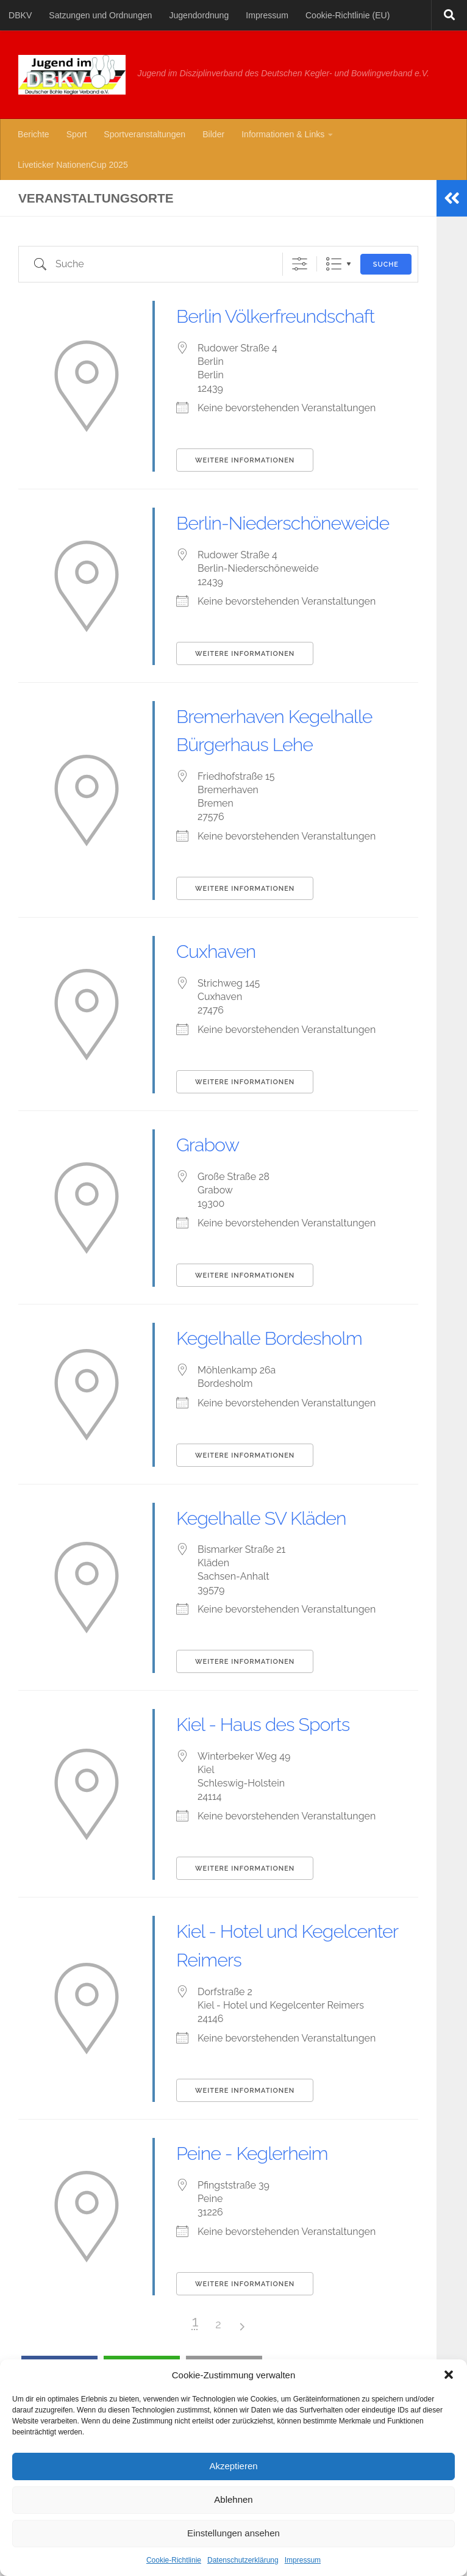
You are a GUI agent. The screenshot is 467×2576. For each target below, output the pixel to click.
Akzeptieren (233, 2466)
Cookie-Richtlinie (173, 2560)
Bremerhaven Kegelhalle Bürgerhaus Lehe (283, 800)
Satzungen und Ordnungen (100, 15)
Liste (333, 264)
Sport (76, 134)
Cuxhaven (223, 1036)
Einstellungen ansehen (233, 2533)
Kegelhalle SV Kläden (277, 1602)
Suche (386, 264)
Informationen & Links (282, 134)
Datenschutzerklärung (243, 2560)
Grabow (213, 1229)
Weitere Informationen (244, 489)
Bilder (213, 134)
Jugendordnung (199, 15)
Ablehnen (233, 2499)
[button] (449, 2375)
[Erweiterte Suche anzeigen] (299, 264)
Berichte (33, 134)
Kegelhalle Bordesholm (287, 1422)
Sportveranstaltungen (144, 134)
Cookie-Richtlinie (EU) (347, 15)
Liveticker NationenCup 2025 (73, 165)
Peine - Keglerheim (266, 2237)
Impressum (303, 2560)
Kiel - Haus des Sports (279, 1809)
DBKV (20, 15)
